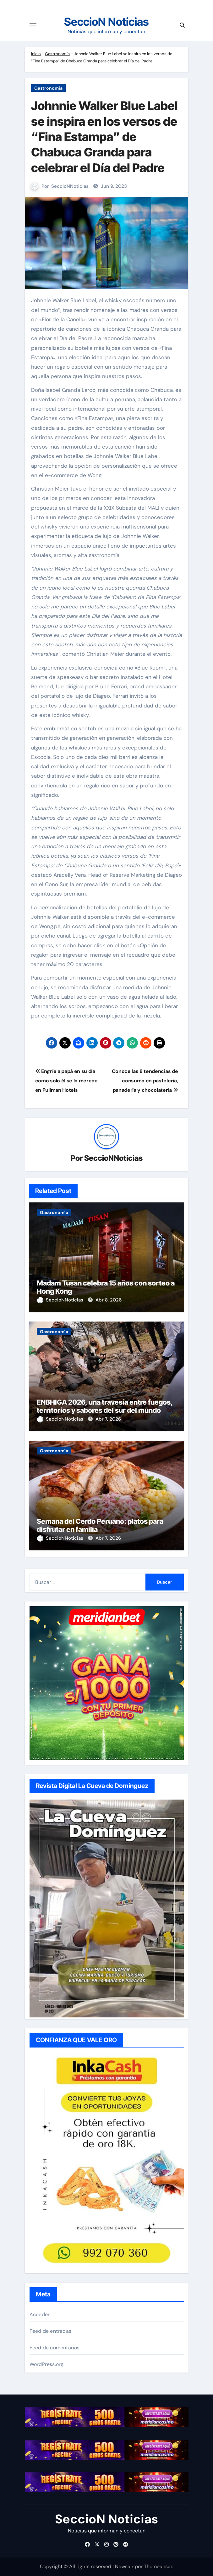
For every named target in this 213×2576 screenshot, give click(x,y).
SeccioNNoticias (70, 186)
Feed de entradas (50, 2331)
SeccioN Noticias (106, 21)
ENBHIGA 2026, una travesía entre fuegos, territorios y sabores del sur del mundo (105, 1406)
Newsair (124, 2566)
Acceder (40, 2314)
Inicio (36, 53)
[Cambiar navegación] (33, 25)
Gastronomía (57, 53)
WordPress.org (47, 2364)
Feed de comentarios (55, 2347)
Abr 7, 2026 (108, 1419)
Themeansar (158, 2566)
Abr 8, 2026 (109, 1300)
